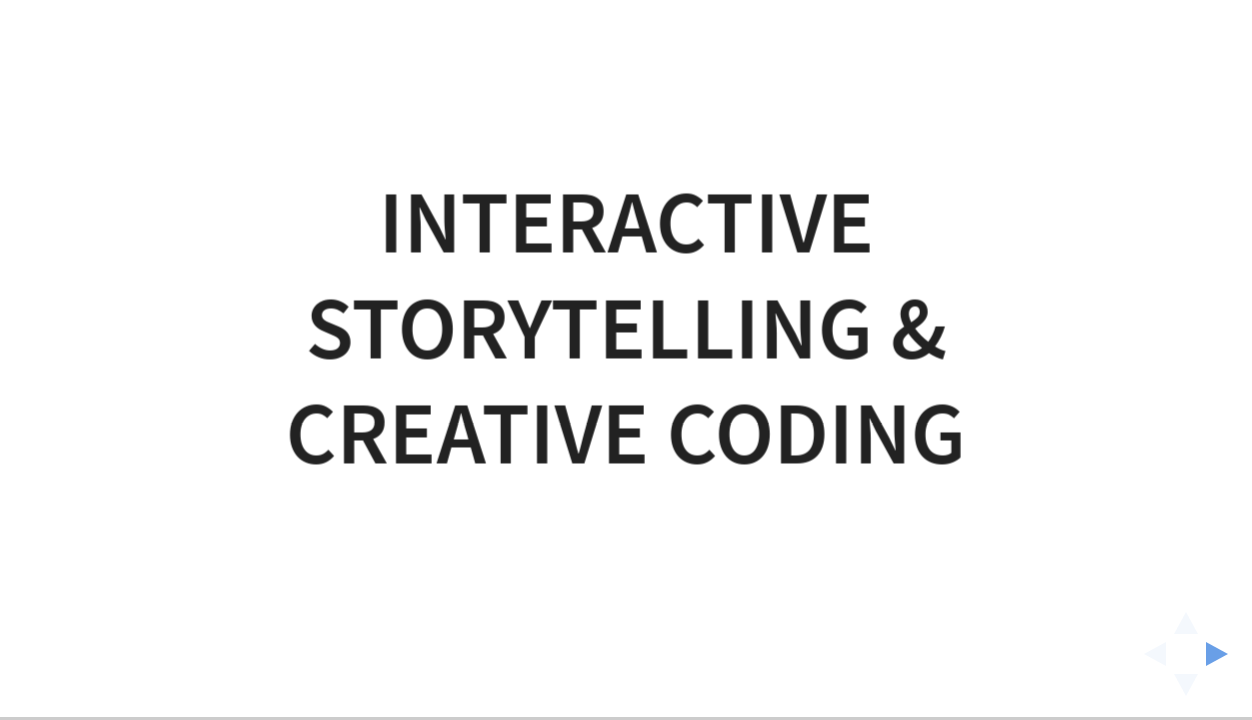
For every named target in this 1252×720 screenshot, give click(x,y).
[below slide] (1186, 691)
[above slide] (1186, 617)
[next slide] (1223, 654)
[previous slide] (1149, 654)
